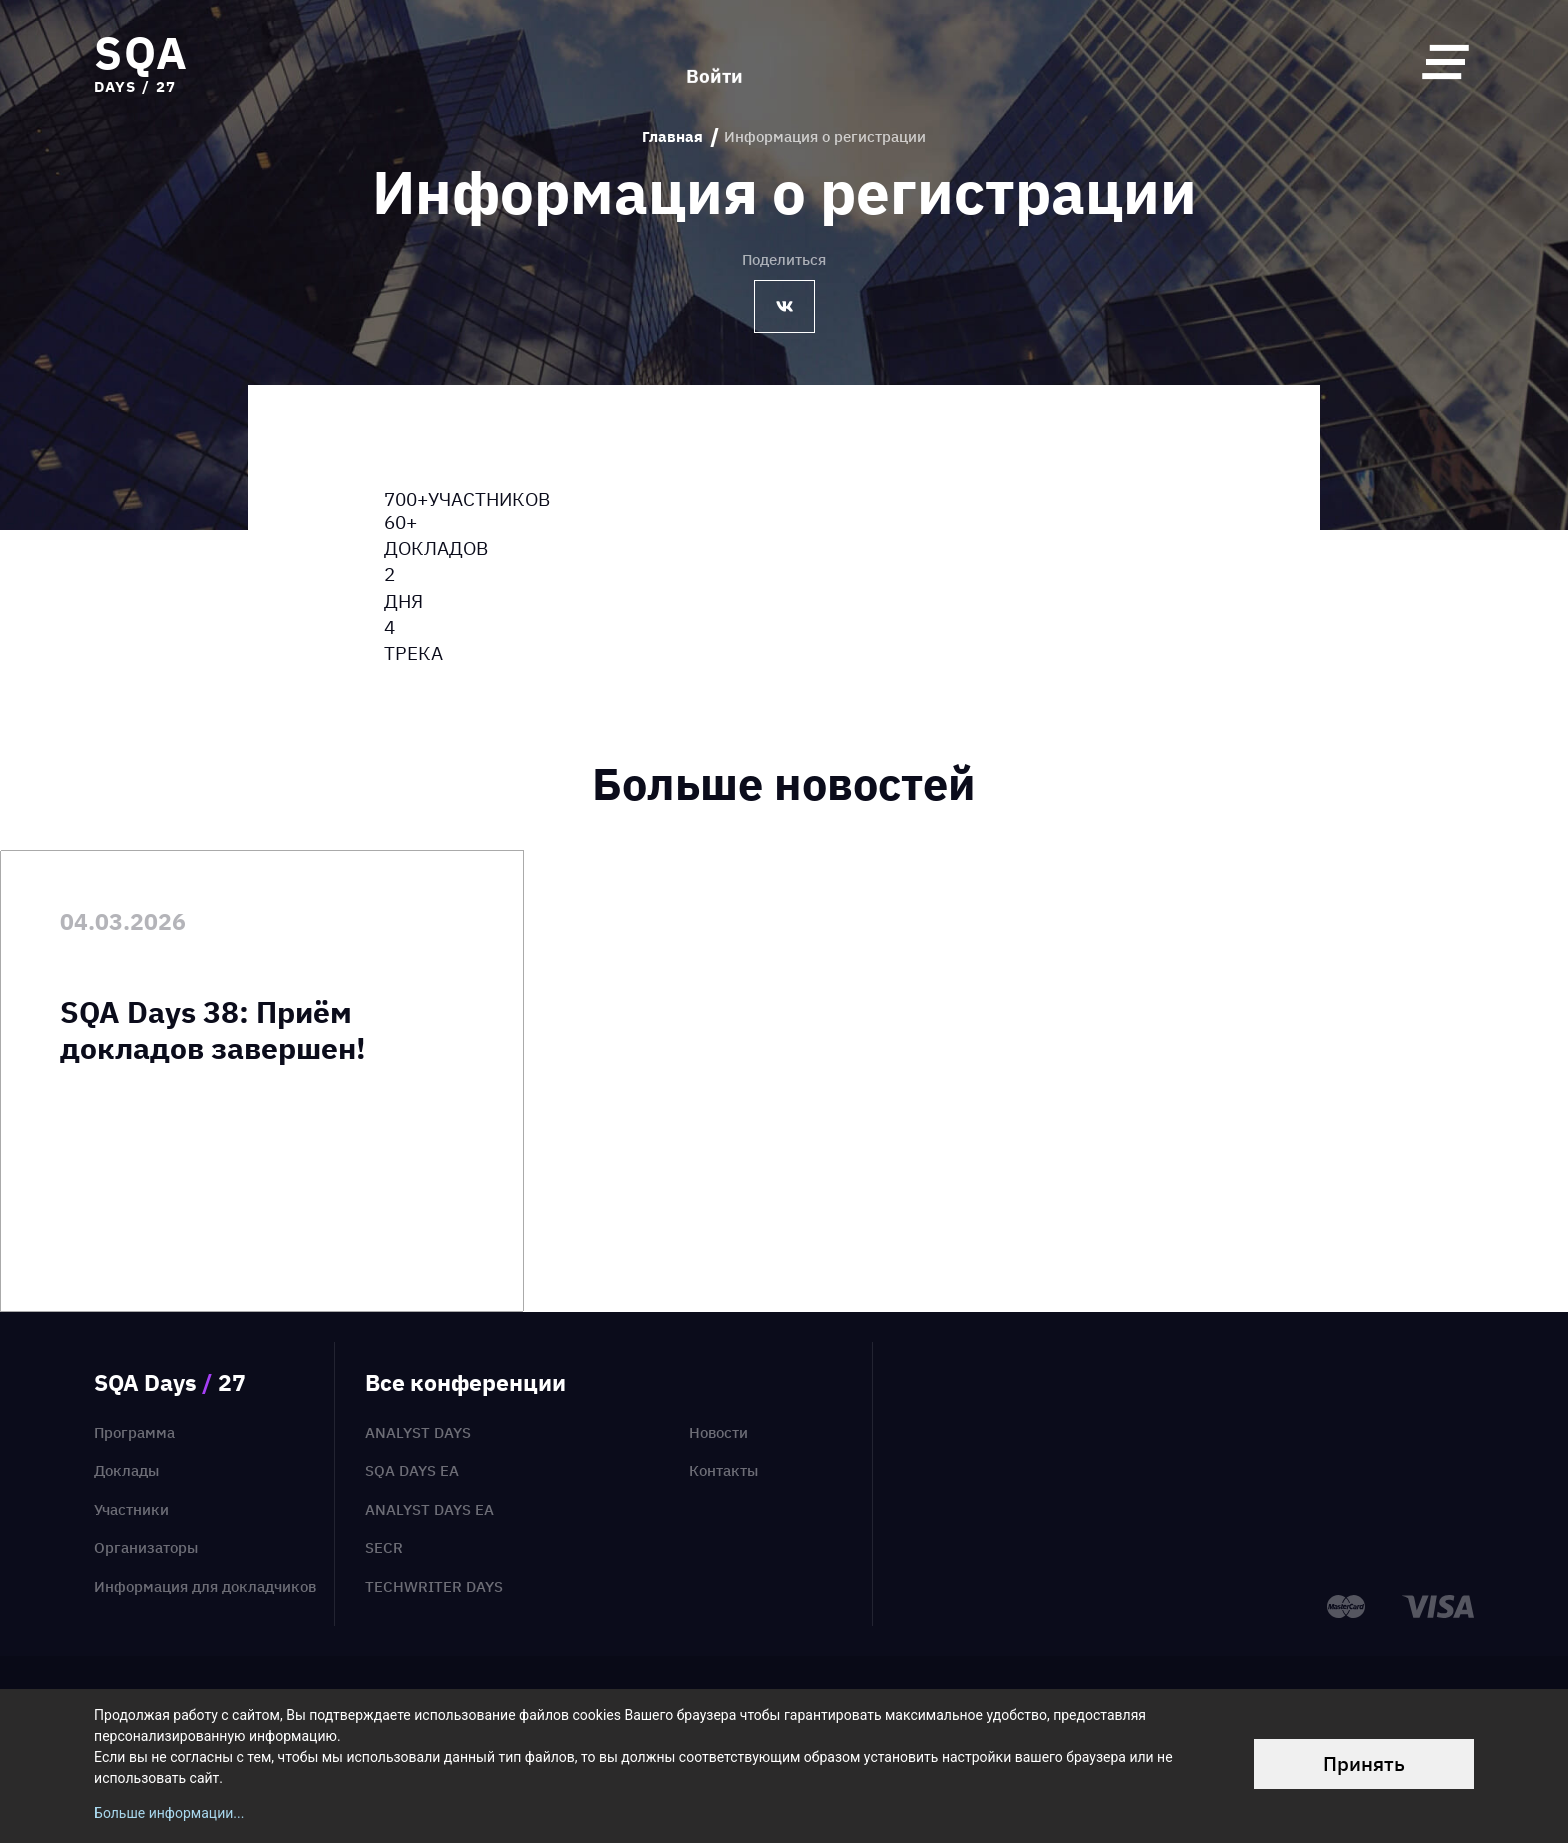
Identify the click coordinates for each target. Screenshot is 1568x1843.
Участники (131, 1509)
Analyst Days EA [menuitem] (429, 1509)
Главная (672, 137)
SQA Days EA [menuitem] (412, 1470)
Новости (718, 1432)
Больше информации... (169, 1813)
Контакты (723, 1470)
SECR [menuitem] (384, 1547)
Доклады (126, 1470)
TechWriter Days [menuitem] (434, 1586)
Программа (134, 1432)
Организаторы (146, 1547)
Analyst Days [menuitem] (418, 1432)
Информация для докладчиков (205, 1586)
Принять (1364, 1763)
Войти (714, 61)
